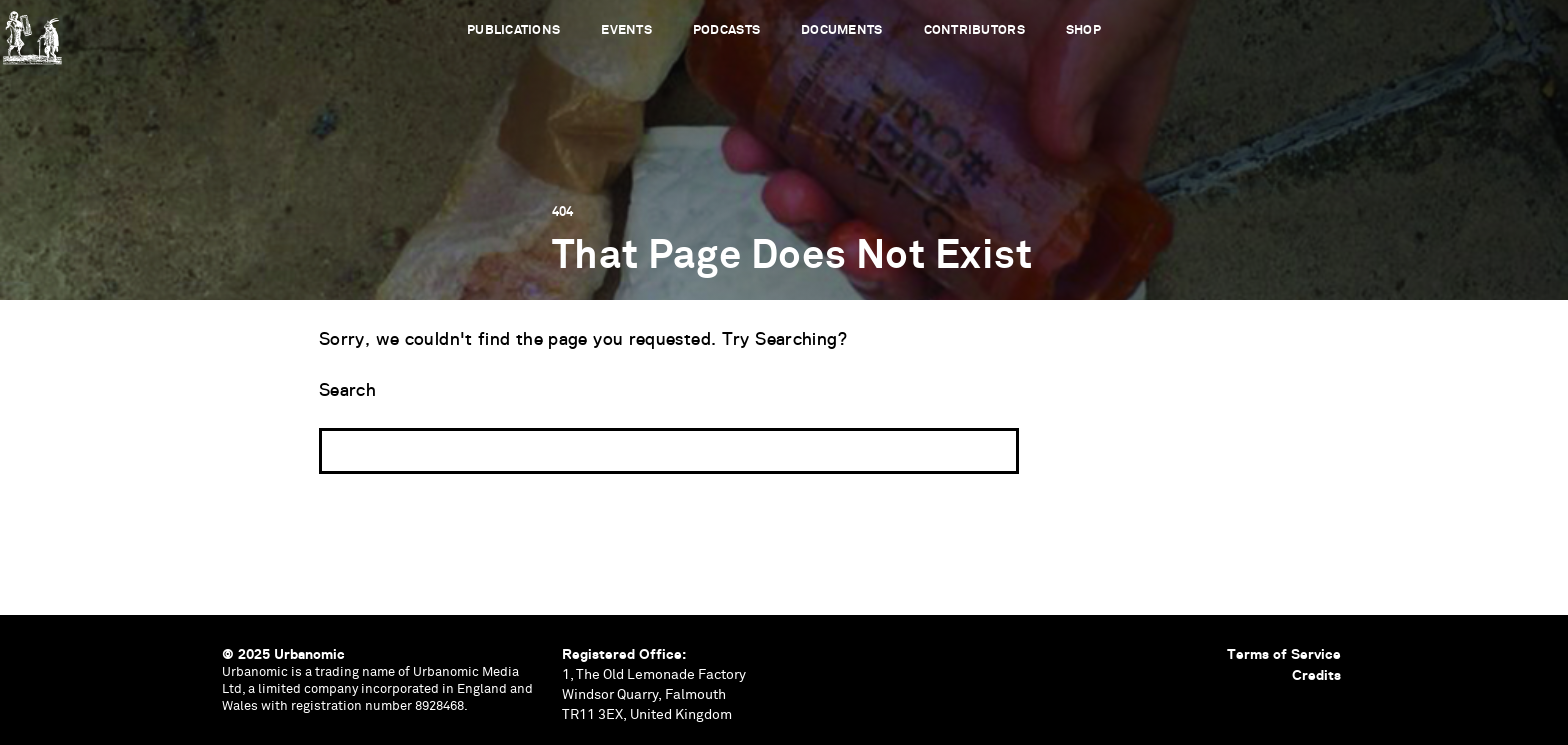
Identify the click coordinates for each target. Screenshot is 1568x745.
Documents (841, 30)
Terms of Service (1284, 654)
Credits (1316, 675)
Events (626, 30)
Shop (1083, 30)
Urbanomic (32, 32)
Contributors (974, 30)
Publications (513, 30)
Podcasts (726, 30)
